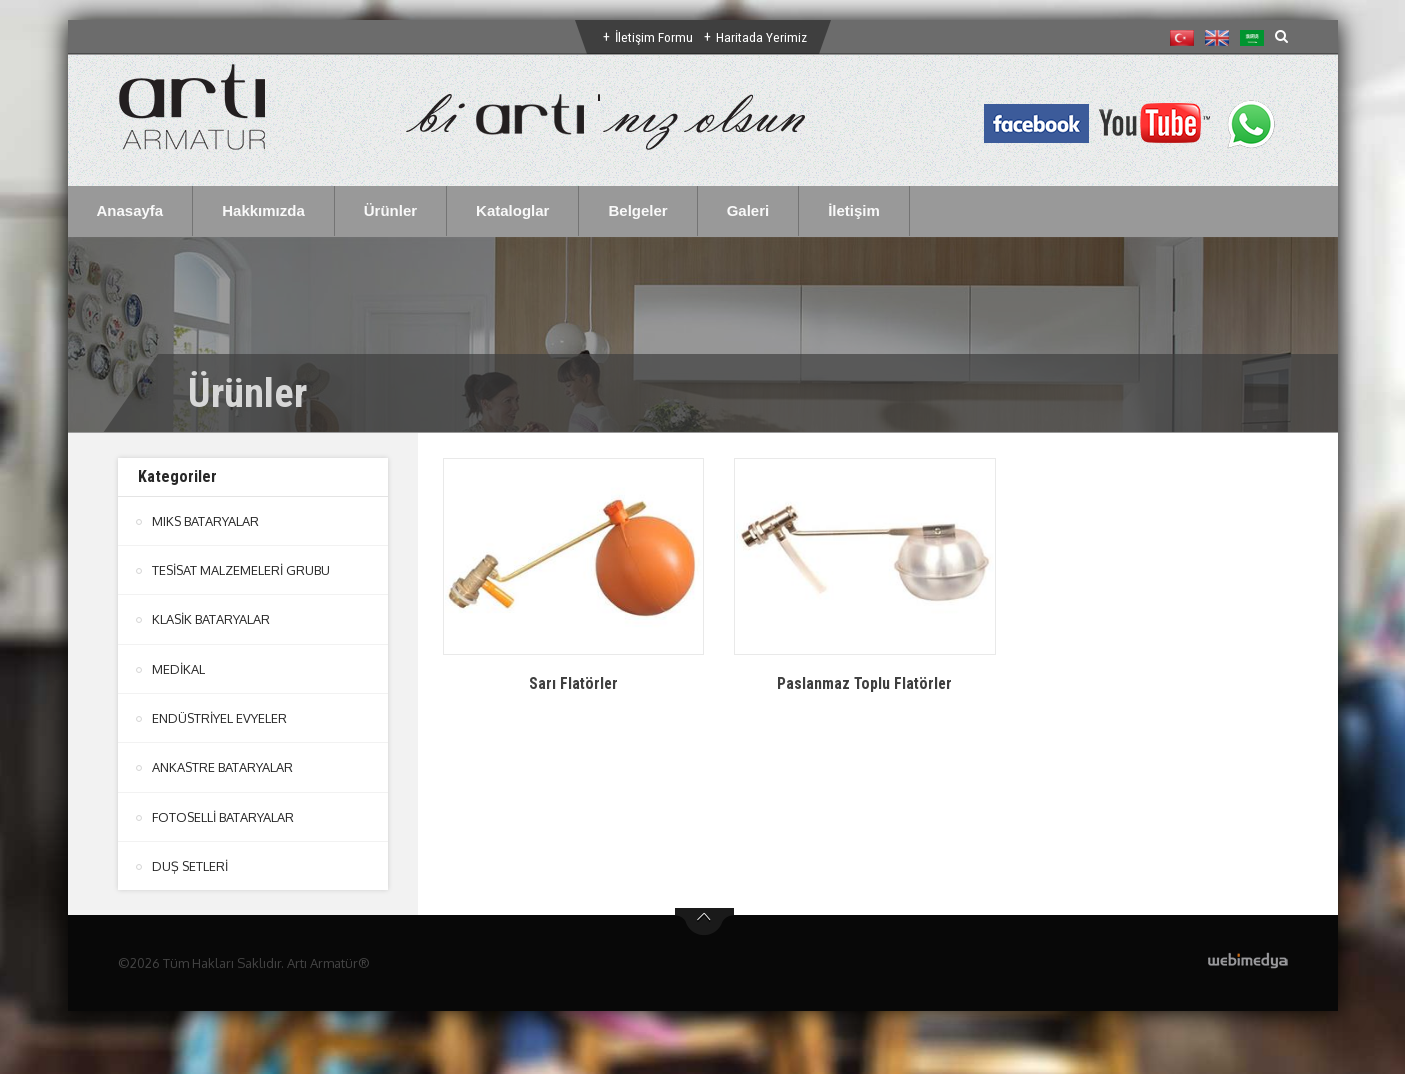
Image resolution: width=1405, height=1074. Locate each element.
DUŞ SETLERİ (190, 864)
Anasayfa (130, 210)
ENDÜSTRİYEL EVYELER (220, 717)
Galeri (748, 210)
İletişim (854, 210)
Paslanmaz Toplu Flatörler (865, 683)
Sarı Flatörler (573, 683)
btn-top (704, 920)
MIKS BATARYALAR (206, 521)
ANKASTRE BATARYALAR (223, 766)
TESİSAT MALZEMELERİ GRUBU (242, 570)
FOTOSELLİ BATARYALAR (223, 815)
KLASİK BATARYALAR (211, 619)
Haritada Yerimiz (762, 37)
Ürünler (390, 210)
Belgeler (637, 210)
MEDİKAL (178, 668)
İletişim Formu (653, 37)
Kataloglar (512, 210)
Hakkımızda (263, 210)
